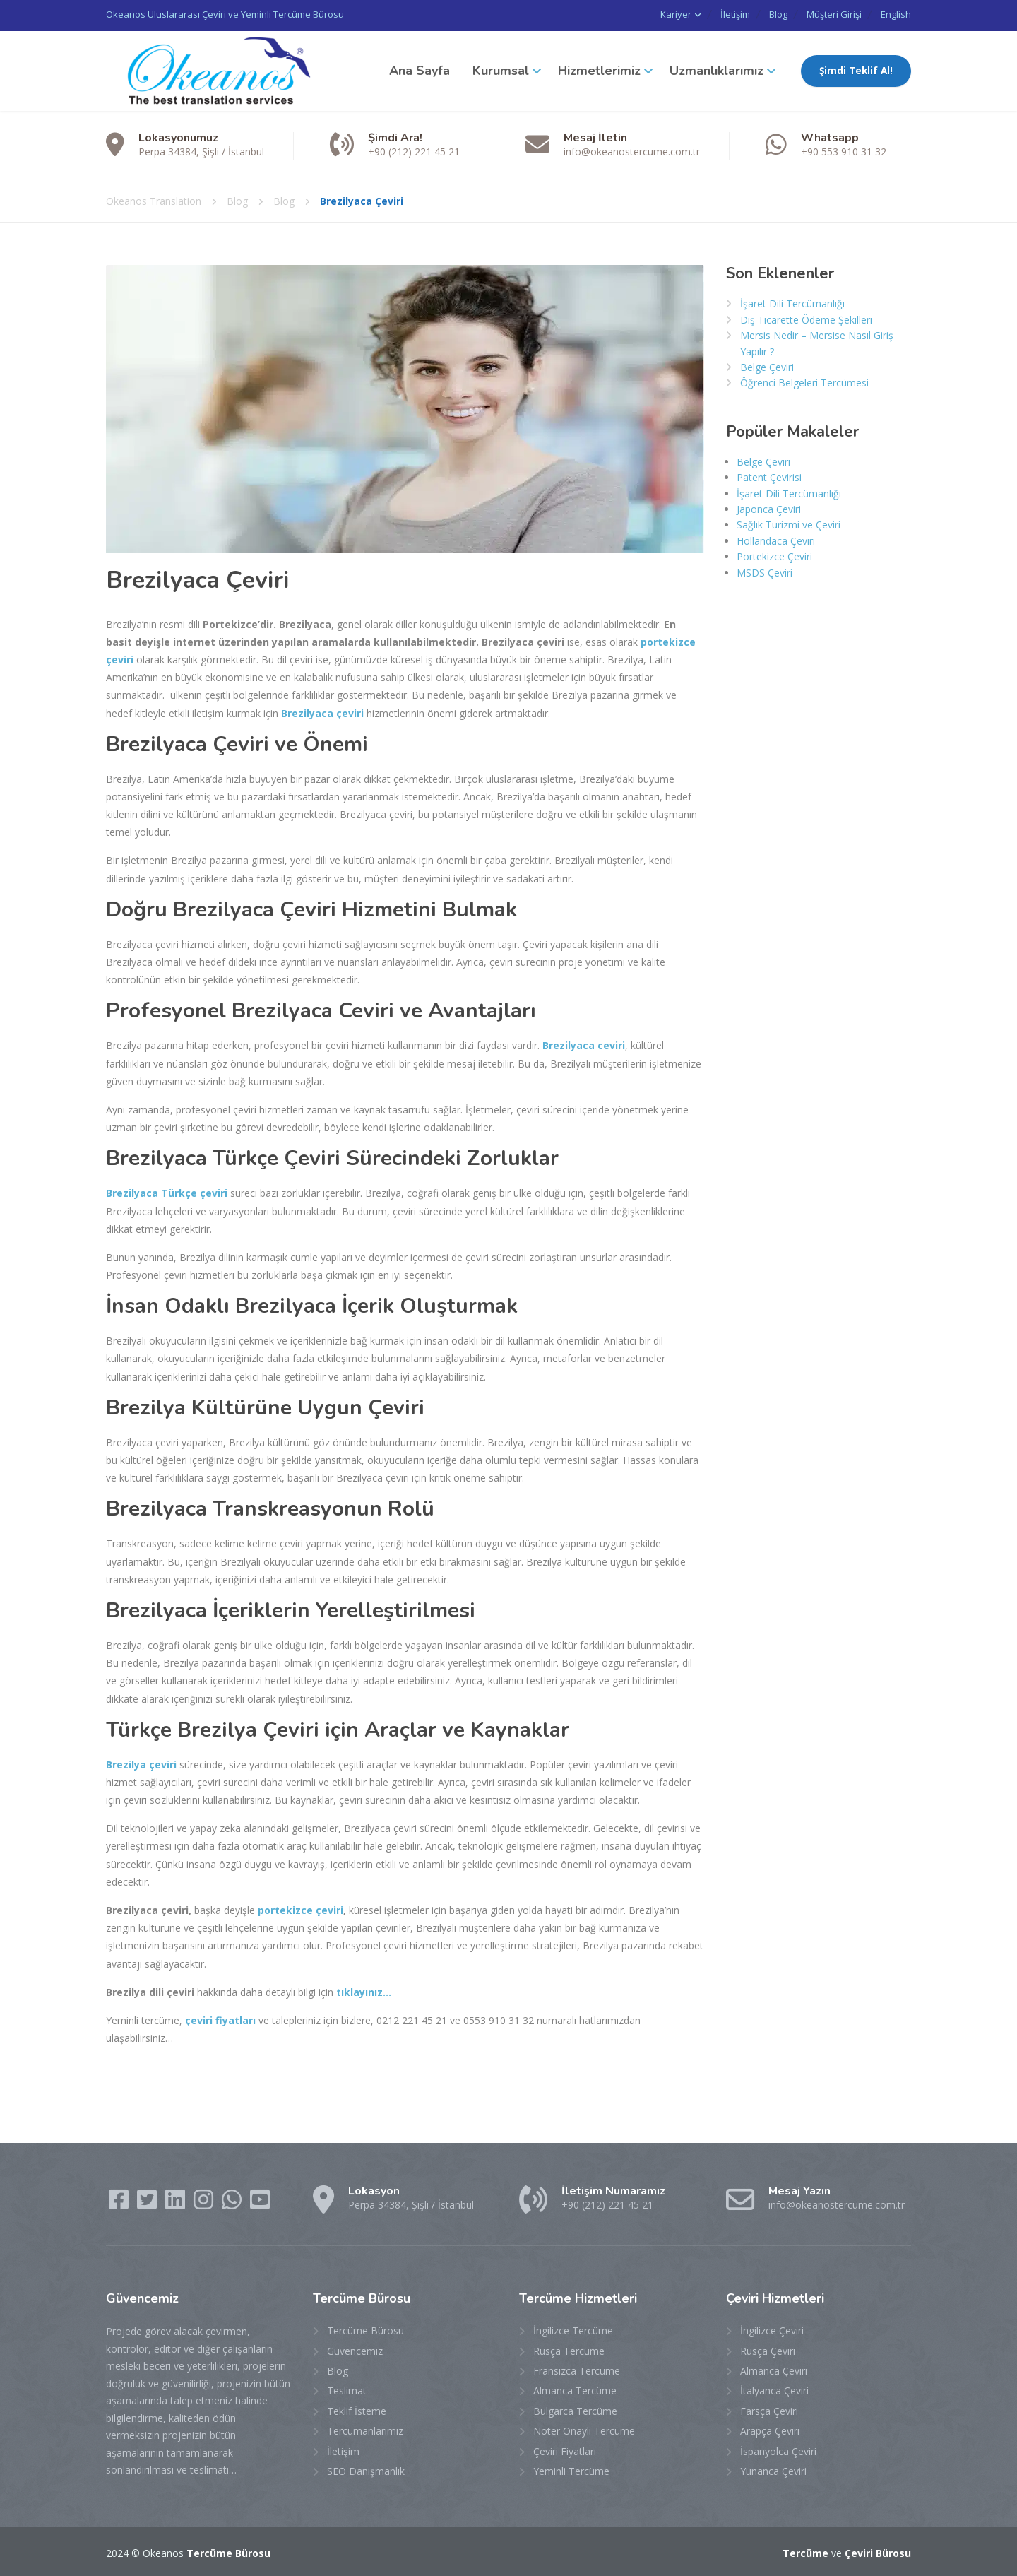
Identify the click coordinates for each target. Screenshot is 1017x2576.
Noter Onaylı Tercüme (584, 2428)
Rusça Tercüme (569, 2349)
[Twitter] (148, 2202)
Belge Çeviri (767, 365)
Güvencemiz (355, 2349)
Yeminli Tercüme (571, 2469)
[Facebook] (120, 2202)
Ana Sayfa (419, 68)
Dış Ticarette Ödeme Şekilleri (806, 317)
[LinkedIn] (176, 2202)
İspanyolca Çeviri (778, 2449)
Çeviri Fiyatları (564, 2449)
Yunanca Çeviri (773, 2469)
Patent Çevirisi (769, 475)
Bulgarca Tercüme (575, 2409)
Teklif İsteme (356, 2409)
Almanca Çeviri (773, 2368)
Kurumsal (500, 68)
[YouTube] (260, 2202)
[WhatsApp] (233, 2202)
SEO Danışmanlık (366, 2469)
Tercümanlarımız (365, 2428)
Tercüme (805, 2551)
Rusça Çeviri (767, 2349)
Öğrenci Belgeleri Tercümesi (804, 380)
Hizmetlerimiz (599, 68)
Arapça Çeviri (769, 2428)
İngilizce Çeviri (772, 2328)
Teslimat (347, 2388)
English (896, 14)
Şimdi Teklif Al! (856, 68)
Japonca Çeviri (769, 507)
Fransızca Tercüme (576, 2368)
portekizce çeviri (300, 1908)
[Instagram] (205, 2202)
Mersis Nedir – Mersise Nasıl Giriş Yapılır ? (816, 340)
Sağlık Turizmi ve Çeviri (788, 522)
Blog (761, 14)
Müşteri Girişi (825, 14)
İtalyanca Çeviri (774, 2388)
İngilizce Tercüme (573, 2328)
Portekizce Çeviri (774, 554)
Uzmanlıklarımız (716, 68)
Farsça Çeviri (769, 2409)
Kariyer (644, 14)
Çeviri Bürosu (878, 2551)
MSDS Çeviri (764, 570)
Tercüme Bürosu (365, 2328)
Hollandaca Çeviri (776, 538)
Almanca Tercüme (575, 2388)
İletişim (710, 14)
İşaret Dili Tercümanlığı (792, 301)
